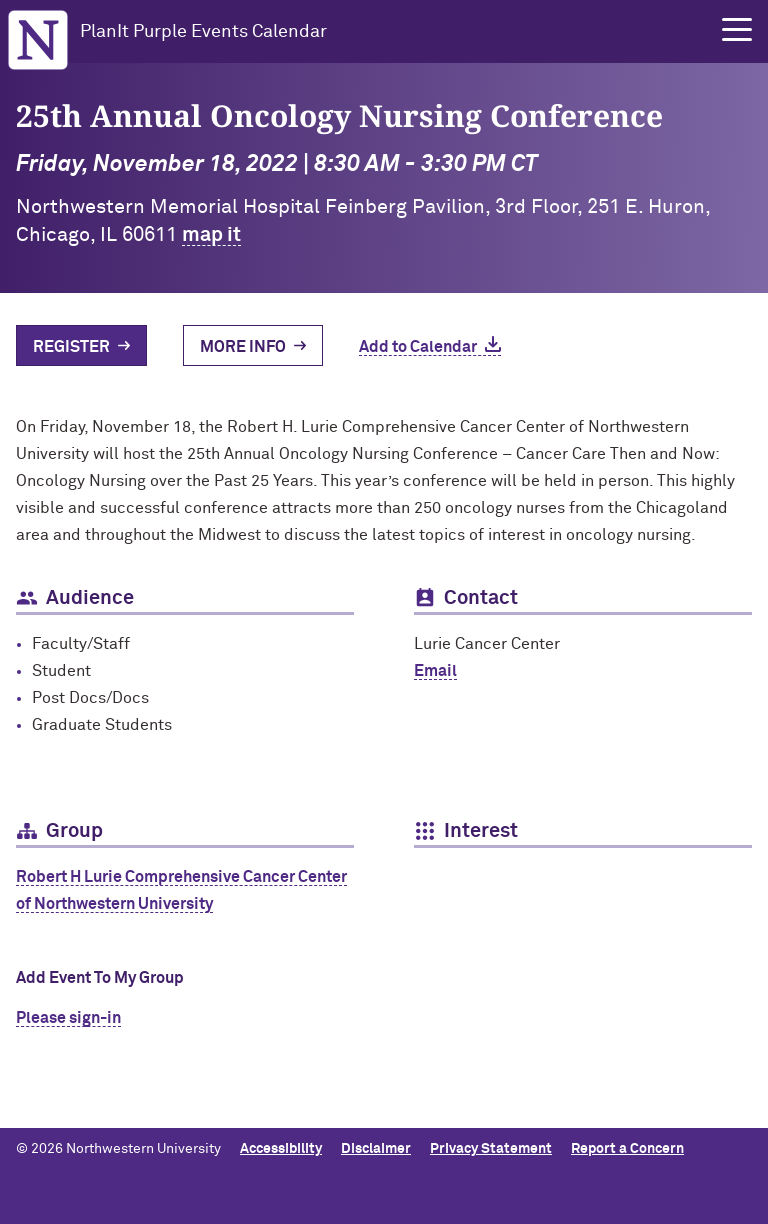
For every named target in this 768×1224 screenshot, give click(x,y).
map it (211, 235)
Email (435, 671)
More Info (243, 347)
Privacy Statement (491, 1149)
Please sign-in (68, 1018)
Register (71, 347)
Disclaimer (376, 1149)
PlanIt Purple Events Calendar (203, 32)
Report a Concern (627, 1149)
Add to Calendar (418, 347)
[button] (737, 30)
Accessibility (281, 1149)
